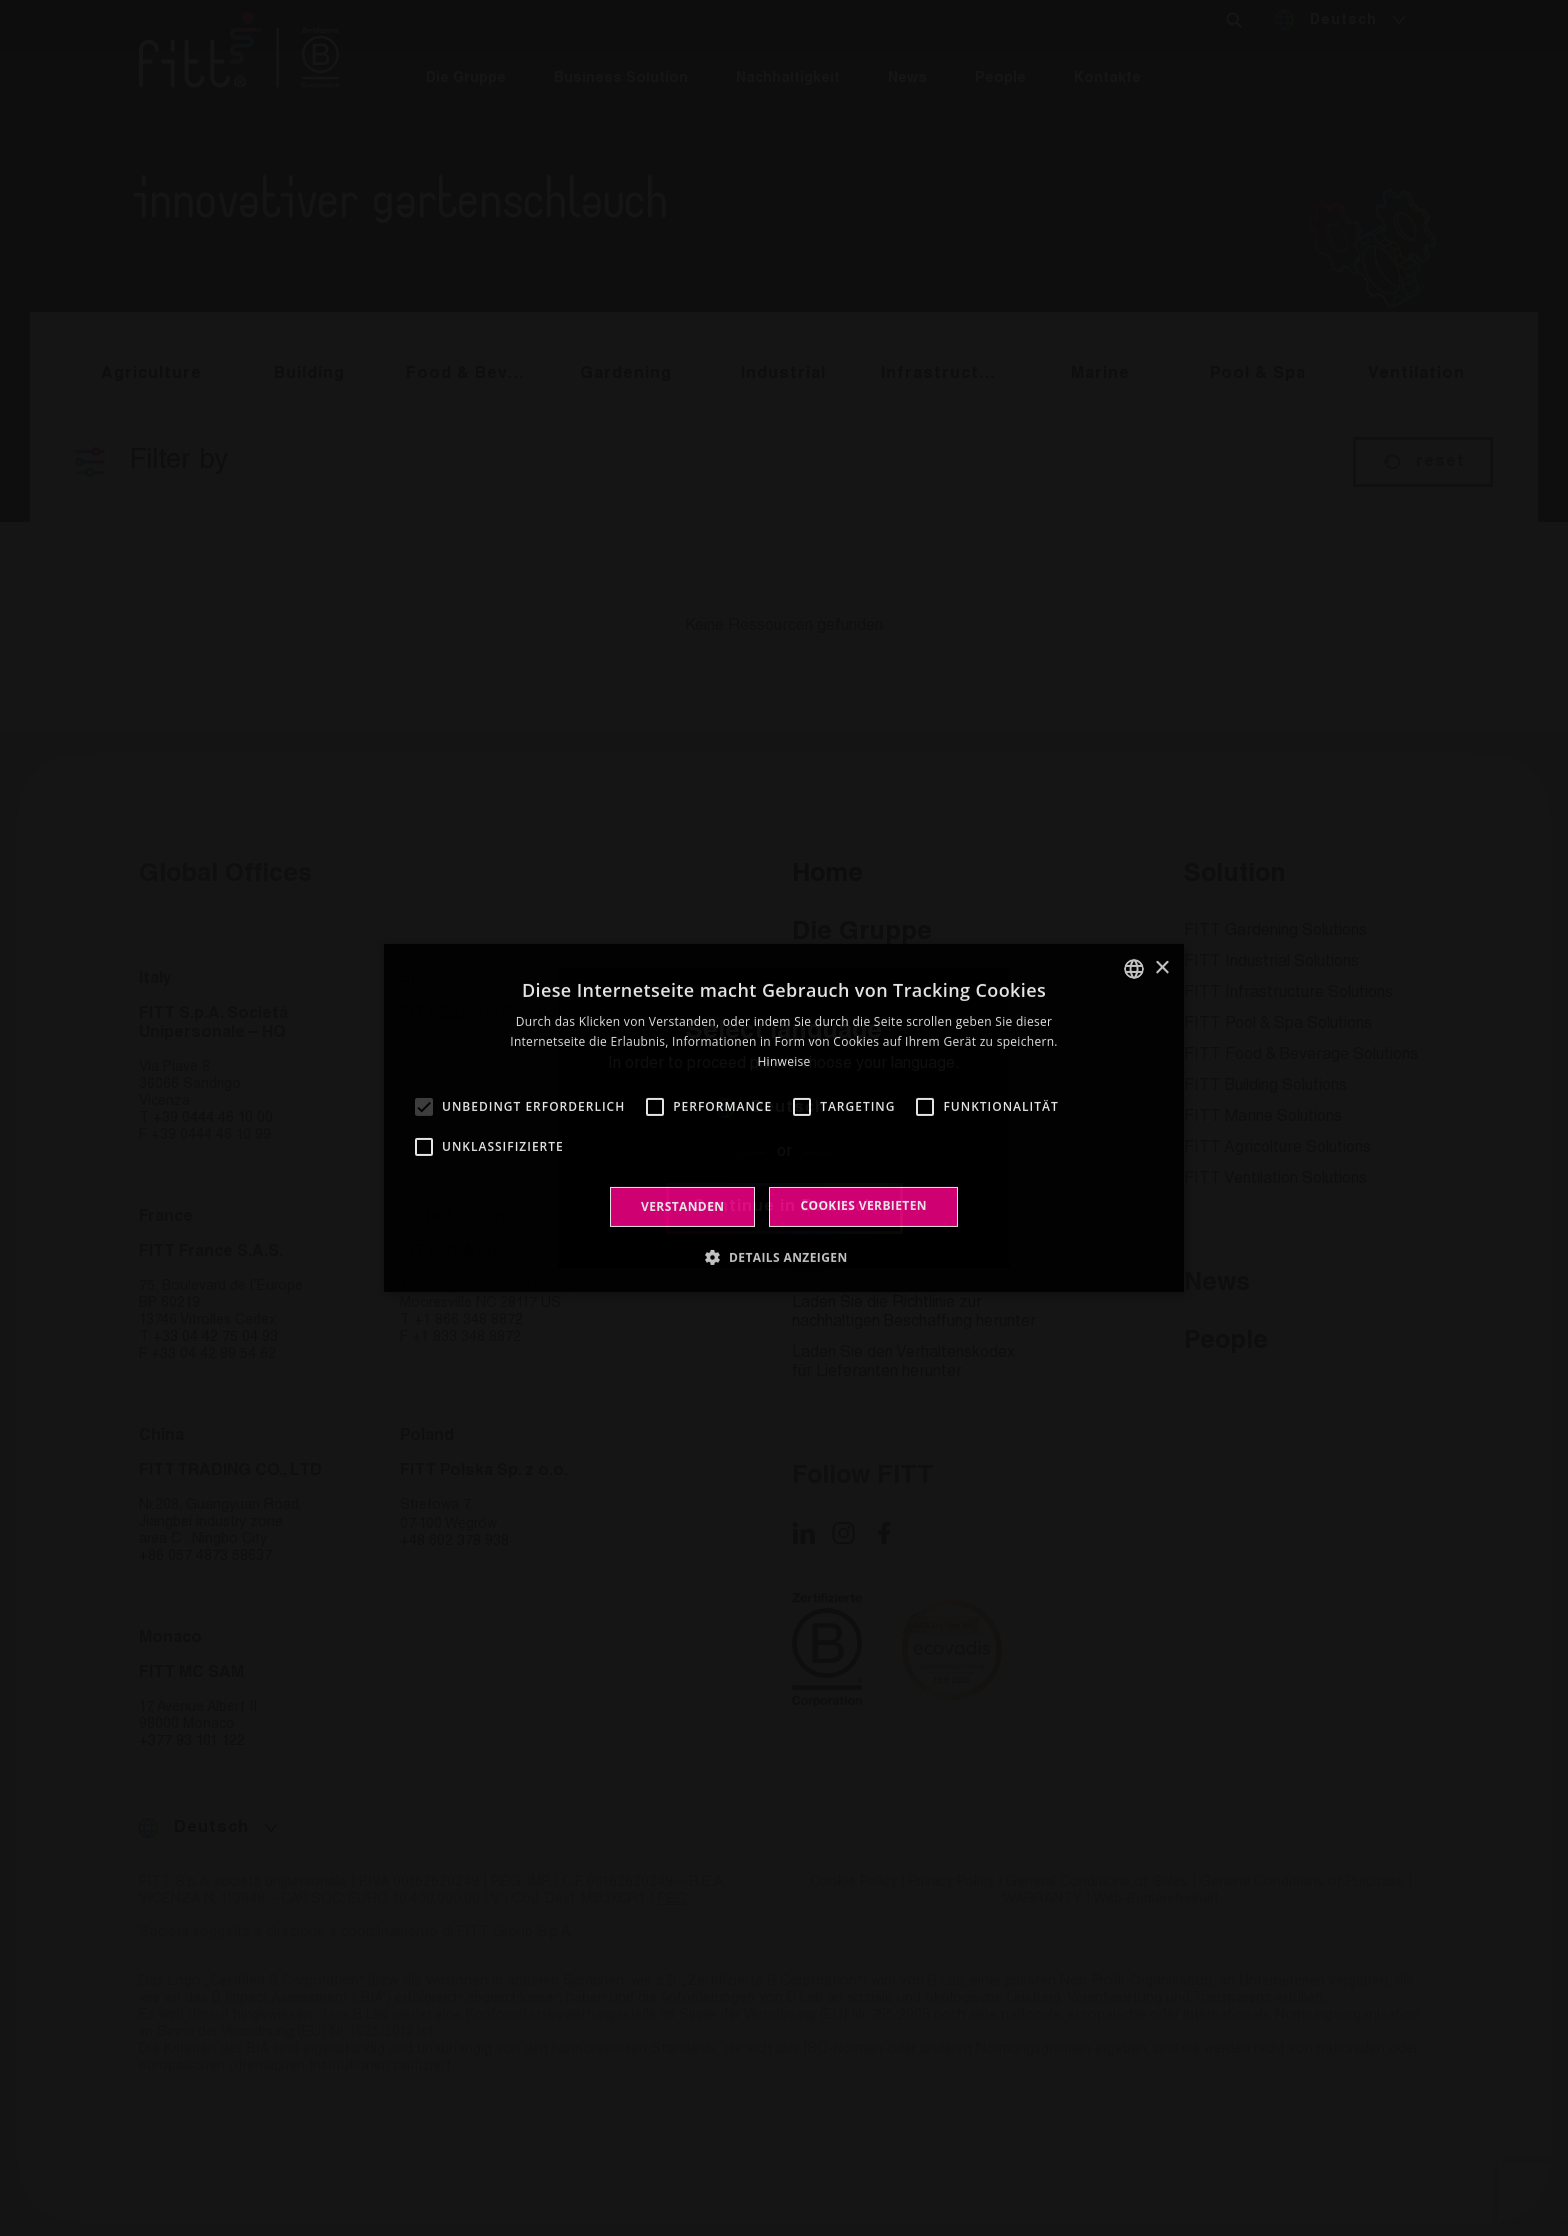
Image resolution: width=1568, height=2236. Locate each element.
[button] (783, 1257)
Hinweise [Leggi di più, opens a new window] (783, 1061)
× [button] (1161, 967)
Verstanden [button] (682, 1206)
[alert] (784, 1118)
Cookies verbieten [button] (863, 1205)
